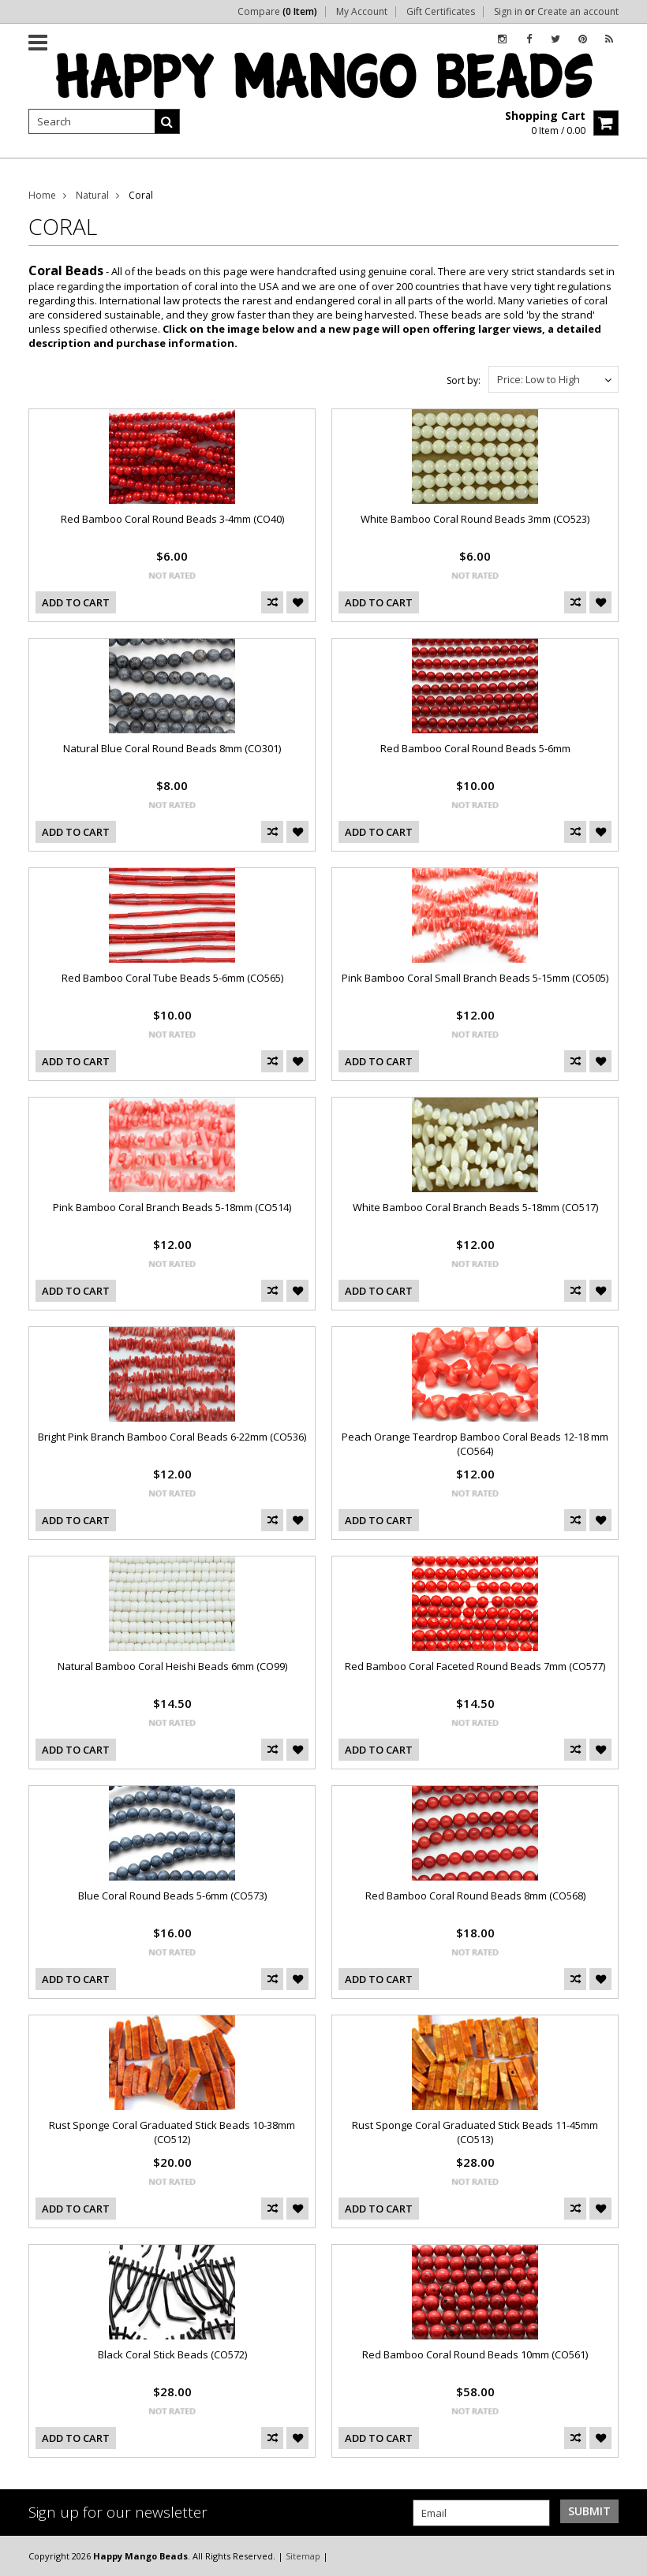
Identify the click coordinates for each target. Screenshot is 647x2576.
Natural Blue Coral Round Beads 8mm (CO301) (172, 748)
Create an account (578, 11)
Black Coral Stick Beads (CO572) (172, 2354)
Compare (277, 11)
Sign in (508, 11)
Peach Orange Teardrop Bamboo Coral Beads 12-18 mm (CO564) (475, 1444)
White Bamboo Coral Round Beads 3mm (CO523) (475, 519)
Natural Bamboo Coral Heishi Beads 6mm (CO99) (172, 1666)
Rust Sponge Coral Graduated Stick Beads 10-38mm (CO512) (172, 2132)
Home (42, 195)
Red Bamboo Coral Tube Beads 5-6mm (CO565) (172, 978)
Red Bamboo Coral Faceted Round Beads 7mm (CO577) (475, 1666)
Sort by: (464, 380)
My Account (361, 11)
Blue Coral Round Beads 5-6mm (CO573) (172, 1895)
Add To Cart (76, 602)
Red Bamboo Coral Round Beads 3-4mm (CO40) (172, 519)
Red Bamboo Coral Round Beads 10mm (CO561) (475, 2354)
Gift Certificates (440, 11)
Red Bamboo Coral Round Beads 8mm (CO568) (475, 1895)
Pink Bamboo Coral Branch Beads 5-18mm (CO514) (172, 1207)
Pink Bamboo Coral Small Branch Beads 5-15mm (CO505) (475, 978)
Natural (92, 195)
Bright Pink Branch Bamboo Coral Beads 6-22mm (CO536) (172, 1437)
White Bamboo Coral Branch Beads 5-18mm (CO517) (475, 1207)
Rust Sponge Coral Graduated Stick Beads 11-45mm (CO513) (475, 2132)
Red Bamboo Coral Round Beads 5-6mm (475, 748)
